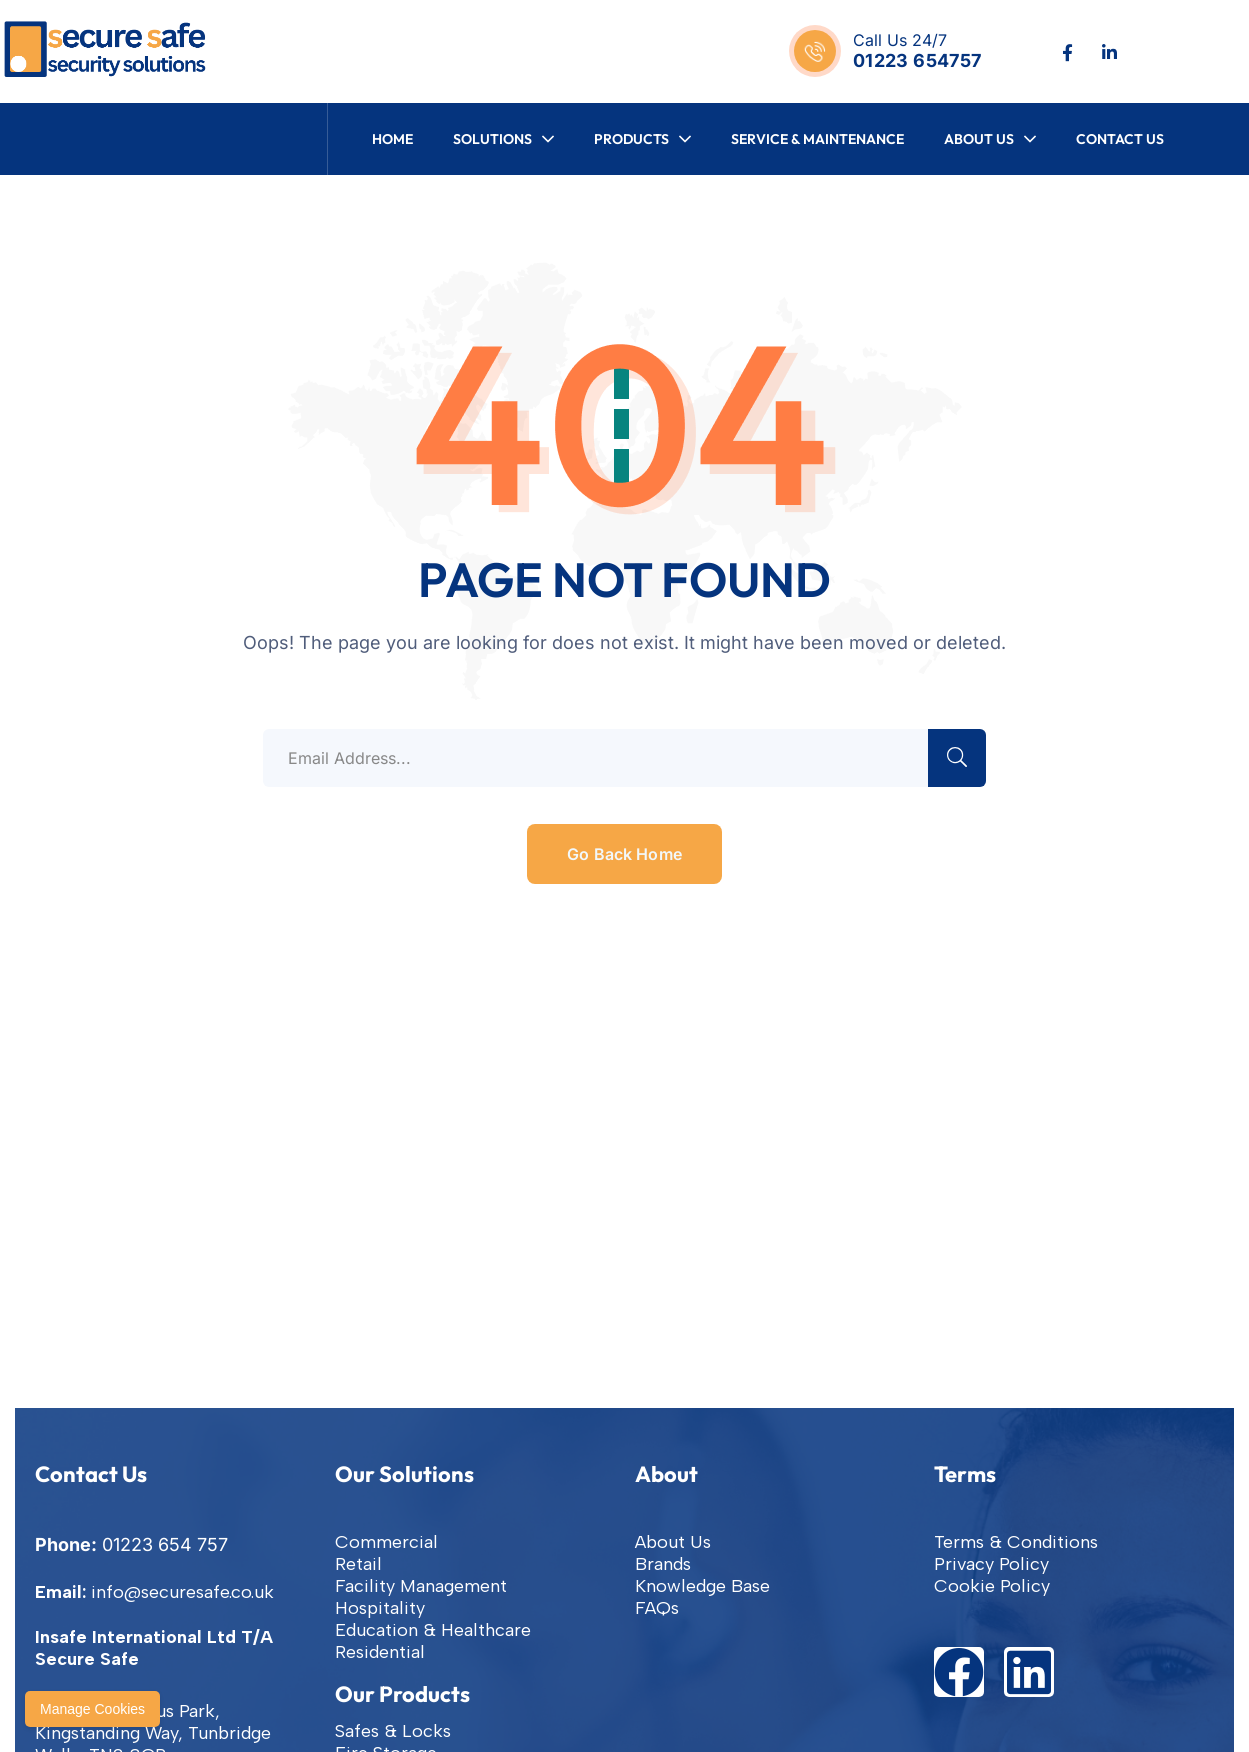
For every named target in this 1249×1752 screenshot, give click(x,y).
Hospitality (380, 1608)
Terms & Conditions (1016, 1542)
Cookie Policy (992, 1586)
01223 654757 (917, 60)
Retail (358, 1564)
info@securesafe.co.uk (182, 1592)
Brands (663, 1564)
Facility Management (421, 1586)
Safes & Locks (393, 1731)
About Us (673, 1542)
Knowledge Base (702, 1586)
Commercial (386, 1542)
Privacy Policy (991, 1564)
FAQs (657, 1608)
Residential (380, 1652)
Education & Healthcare (433, 1630)
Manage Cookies (92, 1709)
